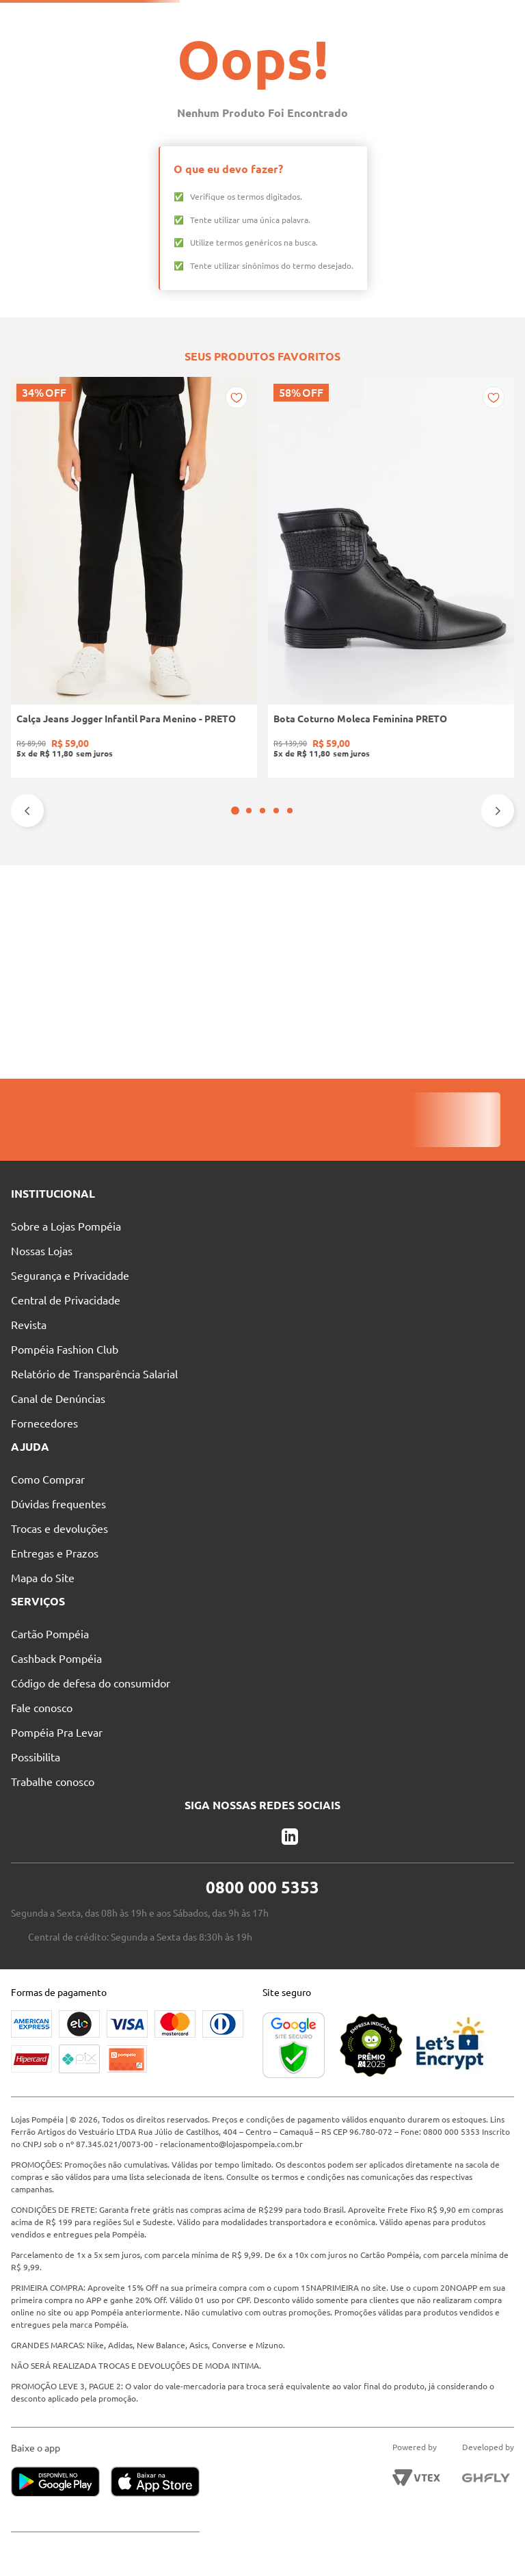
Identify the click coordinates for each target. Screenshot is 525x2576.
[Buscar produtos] (319, 42)
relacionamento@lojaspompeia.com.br (268, 2144)
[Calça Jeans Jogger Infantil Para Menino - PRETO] (57, 890)
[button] (256, 1024)
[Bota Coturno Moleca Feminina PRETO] (159, 890)
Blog (396, 17)
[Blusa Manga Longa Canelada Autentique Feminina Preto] (262, 890)
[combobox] (267, 42)
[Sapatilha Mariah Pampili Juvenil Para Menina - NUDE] (365, 890)
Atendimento (329, 17)
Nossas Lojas (247, 17)
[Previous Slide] (27, 1024)
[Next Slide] (497, 1024)
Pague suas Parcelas (154, 17)
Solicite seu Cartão (50, 17)
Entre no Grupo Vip (474, 17)
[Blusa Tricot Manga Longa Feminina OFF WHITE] (468, 890)
